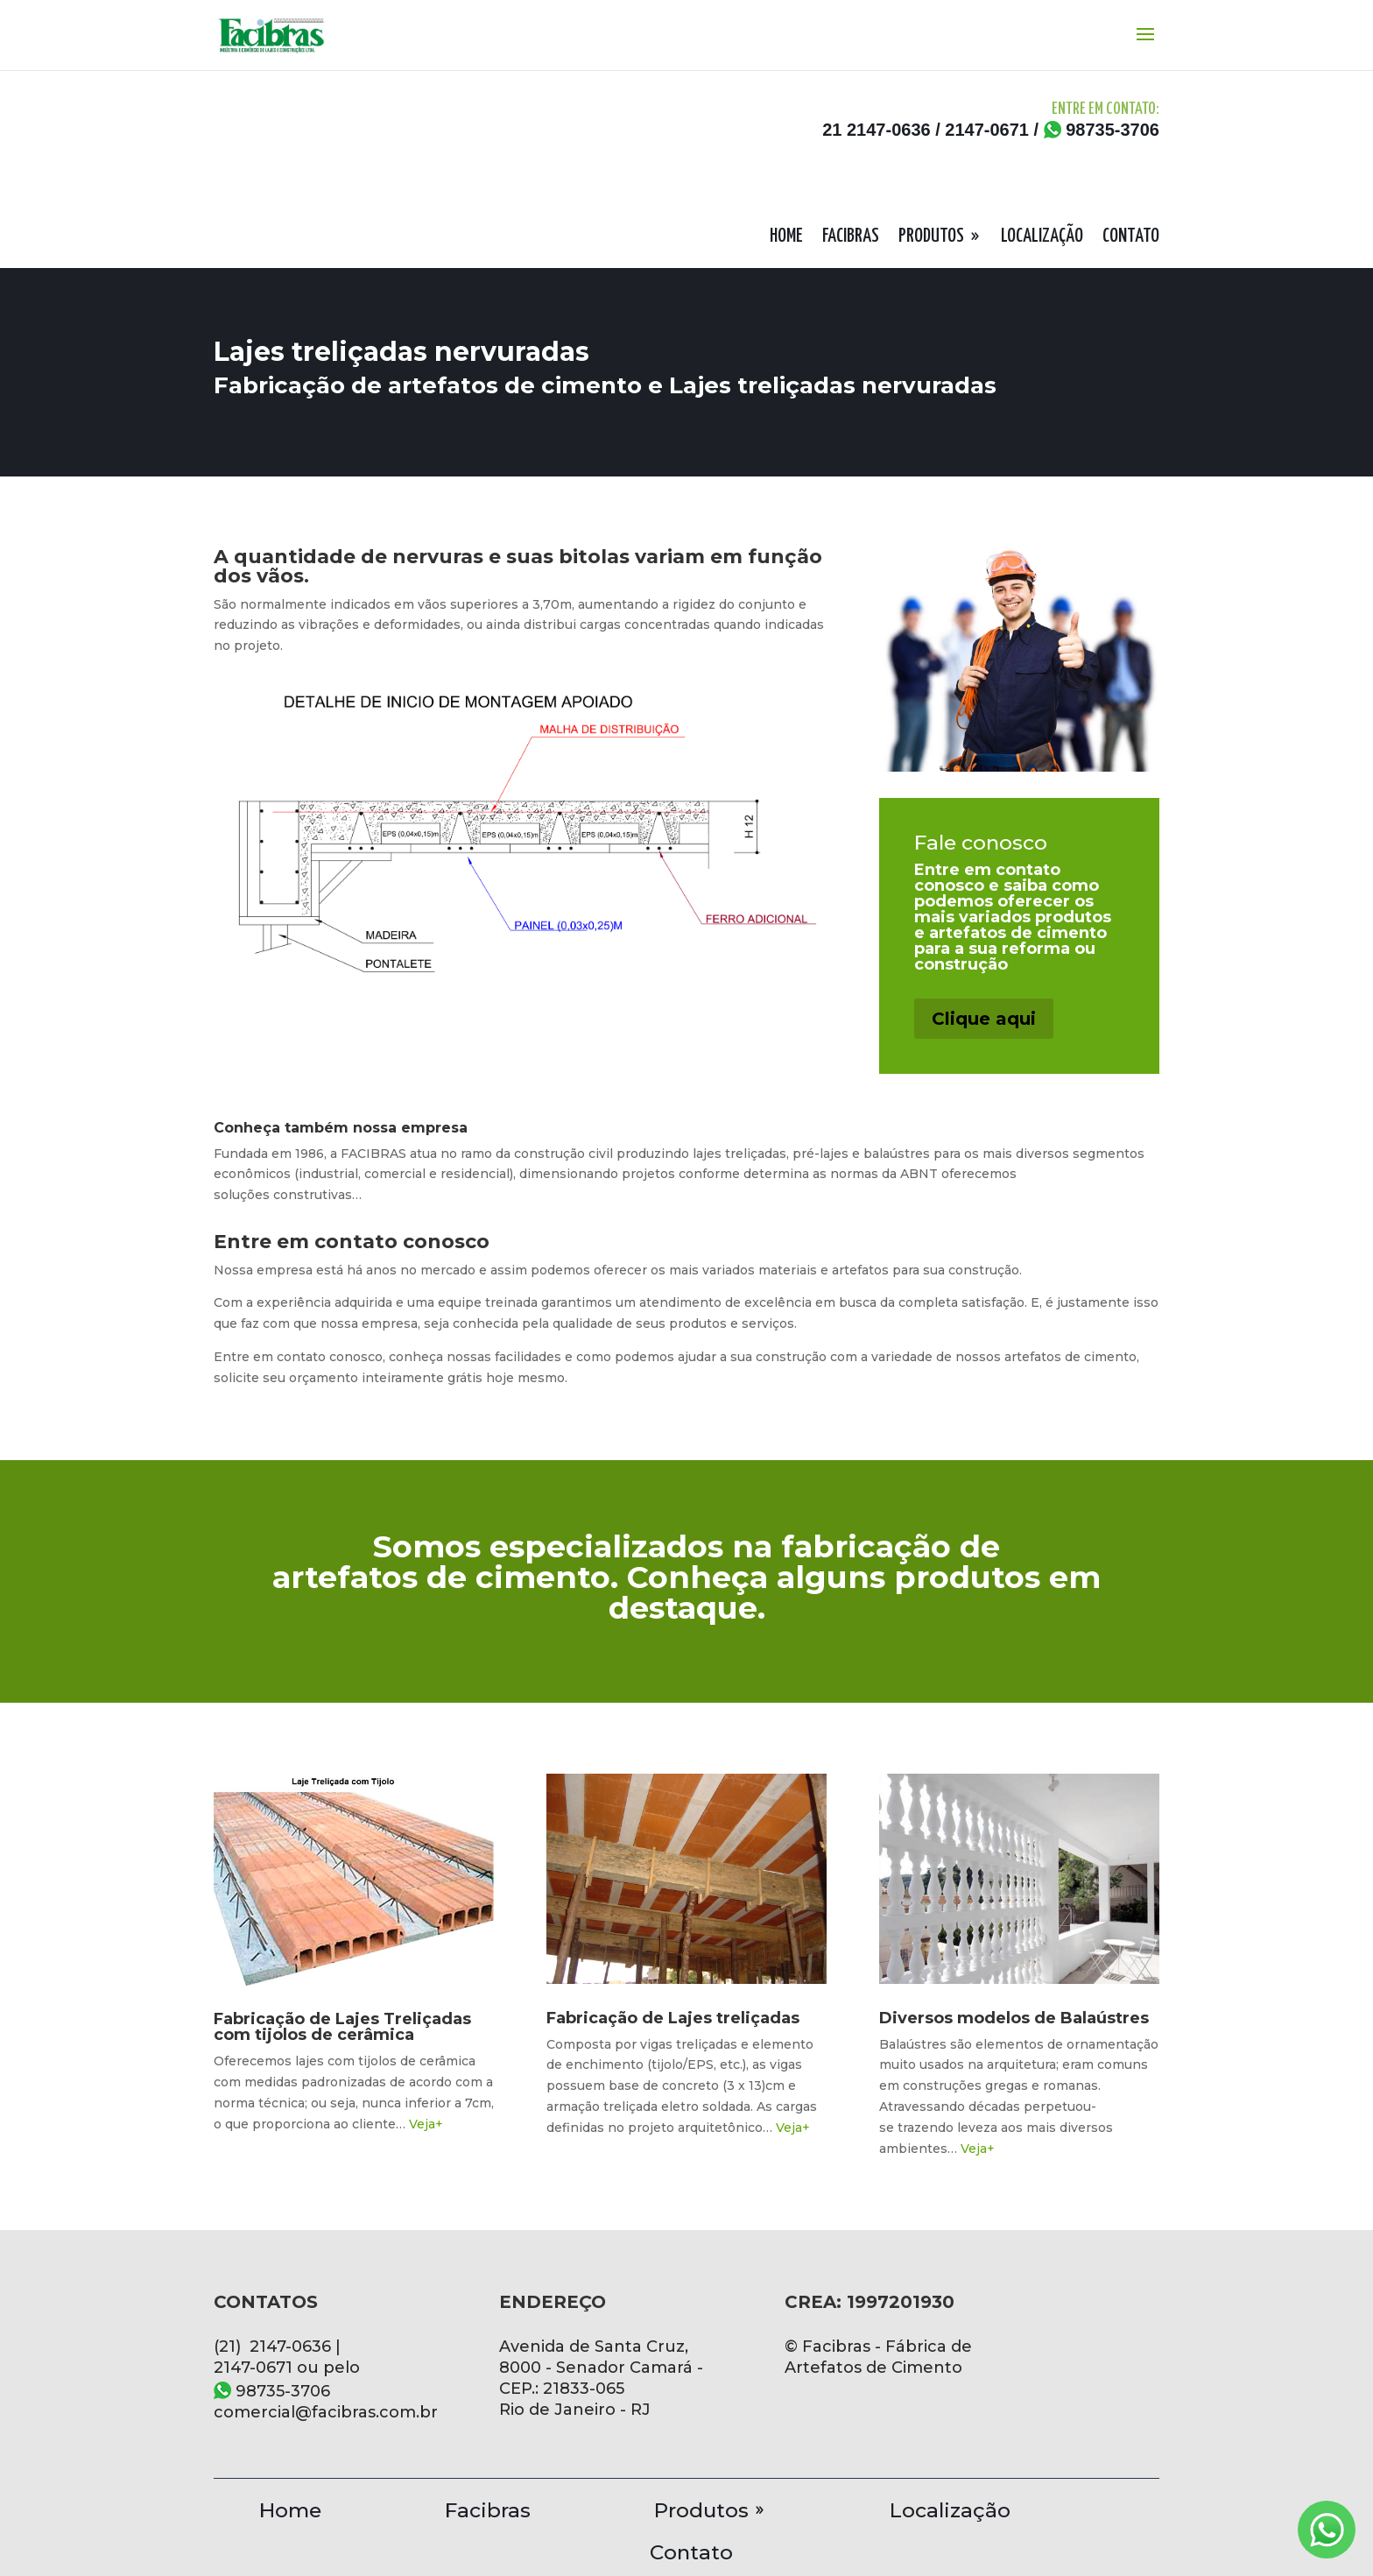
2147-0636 (889, 129)
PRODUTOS (931, 238)
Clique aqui (984, 1018)
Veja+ (426, 2124)
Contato (691, 2549)
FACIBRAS (850, 238)
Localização (950, 2507)
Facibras (488, 2507)
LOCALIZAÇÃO (1042, 238)
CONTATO (1130, 238)
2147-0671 (987, 129)
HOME (786, 238)
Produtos (701, 2507)
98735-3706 (1101, 129)
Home (290, 2507)
